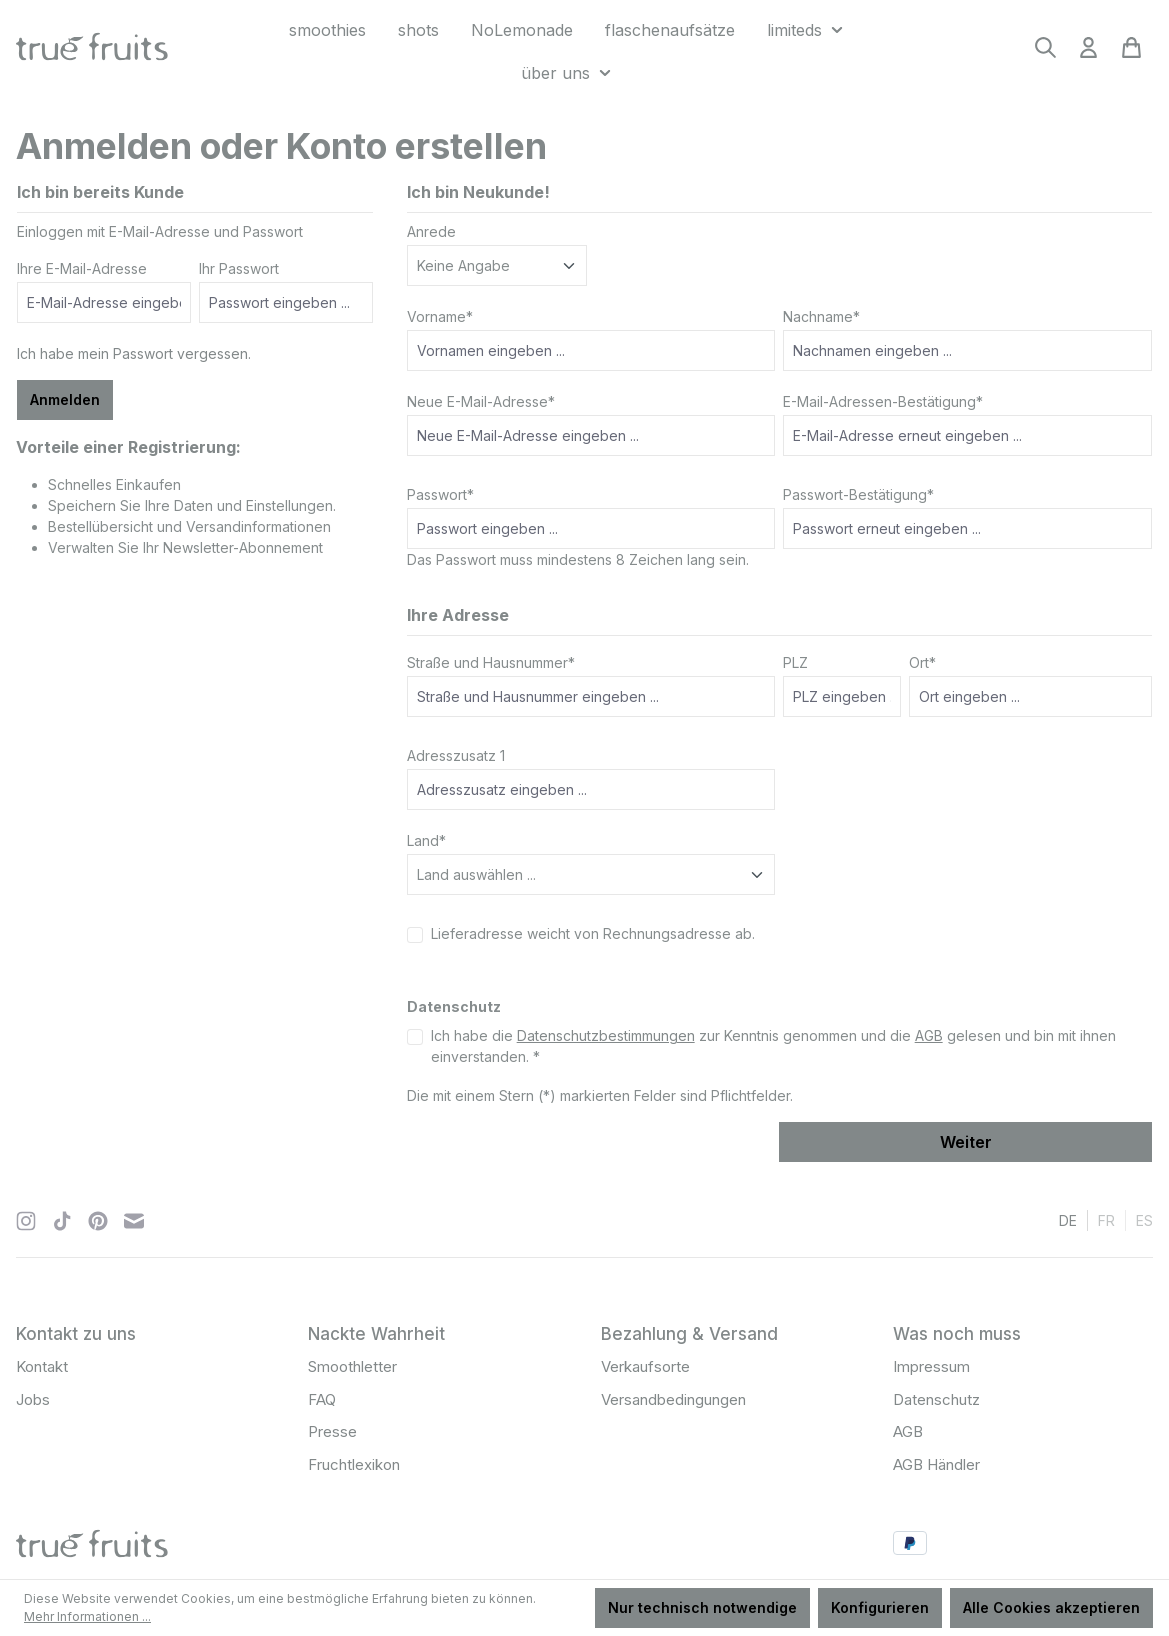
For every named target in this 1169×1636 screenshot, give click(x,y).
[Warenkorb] (1131, 53)
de (1068, 1219)
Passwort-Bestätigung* (858, 494)
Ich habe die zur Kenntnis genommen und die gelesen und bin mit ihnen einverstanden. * (773, 1046)
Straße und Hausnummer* (491, 662)
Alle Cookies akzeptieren (1051, 1607)
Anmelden (65, 399)
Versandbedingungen (673, 1399)
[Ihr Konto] (1088, 53)
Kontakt (42, 1366)
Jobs (33, 1399)
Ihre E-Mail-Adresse (82, 268)
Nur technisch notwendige (702, 1607)
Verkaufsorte (645, 1366)
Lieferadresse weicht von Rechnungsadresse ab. (593, 933)
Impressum (931, 1366)
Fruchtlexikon (354, 1464)
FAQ (322, 1399)
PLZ (795, 662)
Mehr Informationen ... (87, 1616)
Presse (332, 1431)
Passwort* (440, 494)
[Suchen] (1045, 53)
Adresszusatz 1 (456, 755)
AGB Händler (936, 1464)
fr (1106, 1219)
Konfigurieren (880, 1607)
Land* (426, 840)
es (1144, 1219)
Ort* (922, 662)
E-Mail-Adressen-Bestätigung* (883, 401)
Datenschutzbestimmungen (606, 1035)
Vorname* (440, 316)
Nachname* (821, 316)
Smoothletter (352, 1366)
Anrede (431, 231)
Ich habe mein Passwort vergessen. (134, 353)
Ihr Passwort (239, 268)
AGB (929, 1035)
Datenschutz (936, 1399)
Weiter (966, 1142)
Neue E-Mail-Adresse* (481, 401)
